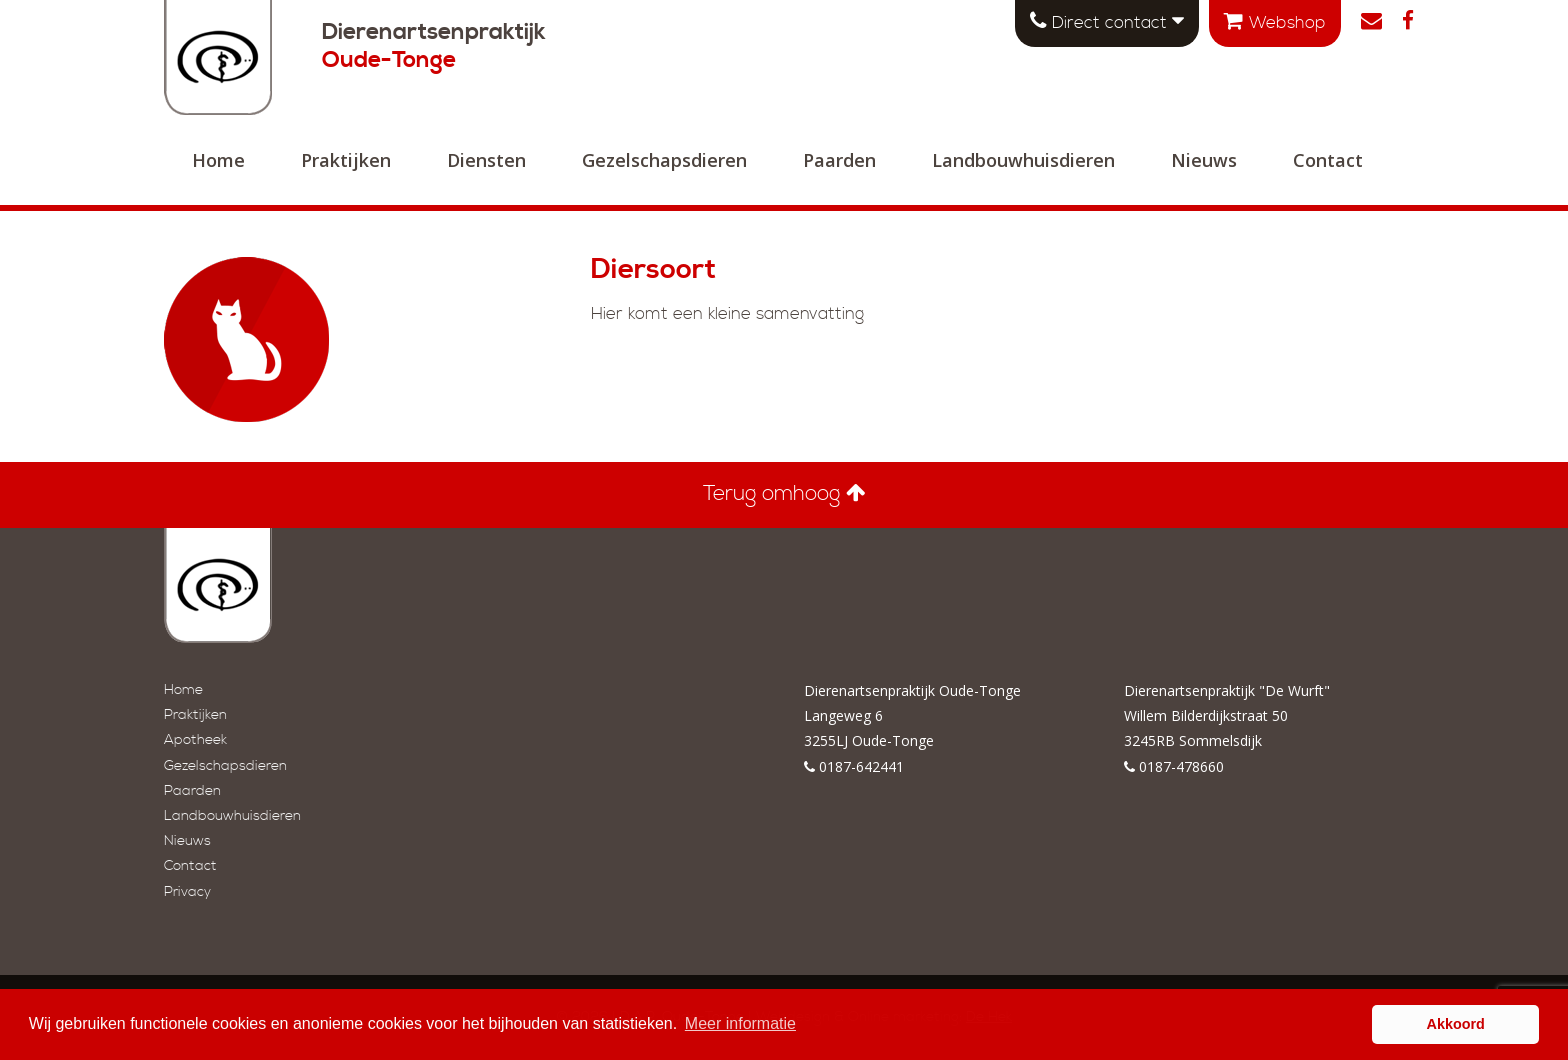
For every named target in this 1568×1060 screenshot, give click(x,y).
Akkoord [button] (1456, 1024)
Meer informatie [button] (740, 1023)
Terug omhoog (784, 494)
